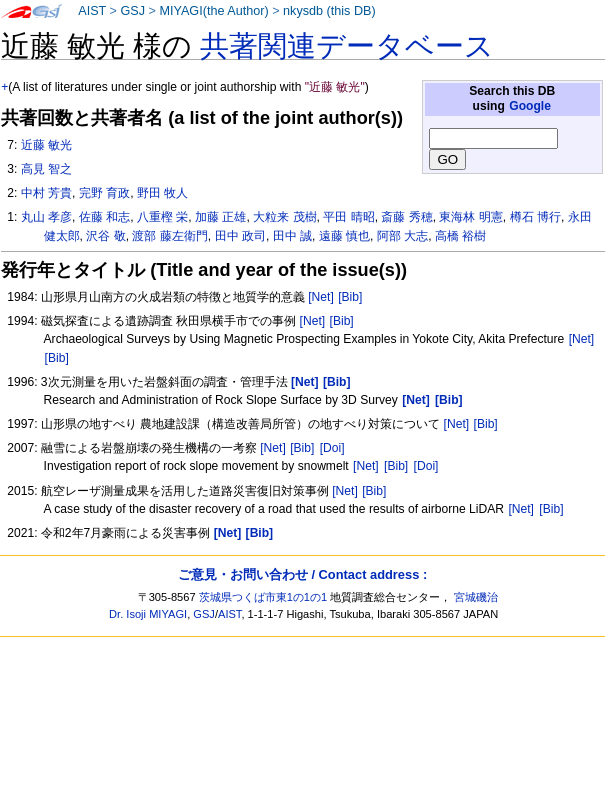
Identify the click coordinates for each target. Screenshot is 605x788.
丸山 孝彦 (46, 217)
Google (530, 106)
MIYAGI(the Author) (213, 11)
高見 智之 (46, 169)
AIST (92, 11)
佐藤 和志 (104, 217)
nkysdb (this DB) (329, 11)
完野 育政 (104, 193)
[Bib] (350, 297)
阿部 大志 (402, 236)
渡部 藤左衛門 (169, 236)
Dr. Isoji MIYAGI (148, 614)
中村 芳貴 (46, 193)
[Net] (321, 297)
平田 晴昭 (348, 217)
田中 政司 (240, 236)
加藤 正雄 (220, 217)
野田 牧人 (162, 193)
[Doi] (332, 448)
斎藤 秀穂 (406, 217)
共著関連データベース (347, 46)
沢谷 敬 (105, 236)
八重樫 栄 (162, 217)
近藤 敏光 (46, 145)
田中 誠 (292, 236)
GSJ (132, 11)
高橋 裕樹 (460, 236)
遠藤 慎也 (344, 236)
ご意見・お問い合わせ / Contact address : (302, 574)
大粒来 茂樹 (284, 217)
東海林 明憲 (470, 217)
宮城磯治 (476, 597)
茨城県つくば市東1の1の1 (263, 597)
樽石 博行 (535, 217)
